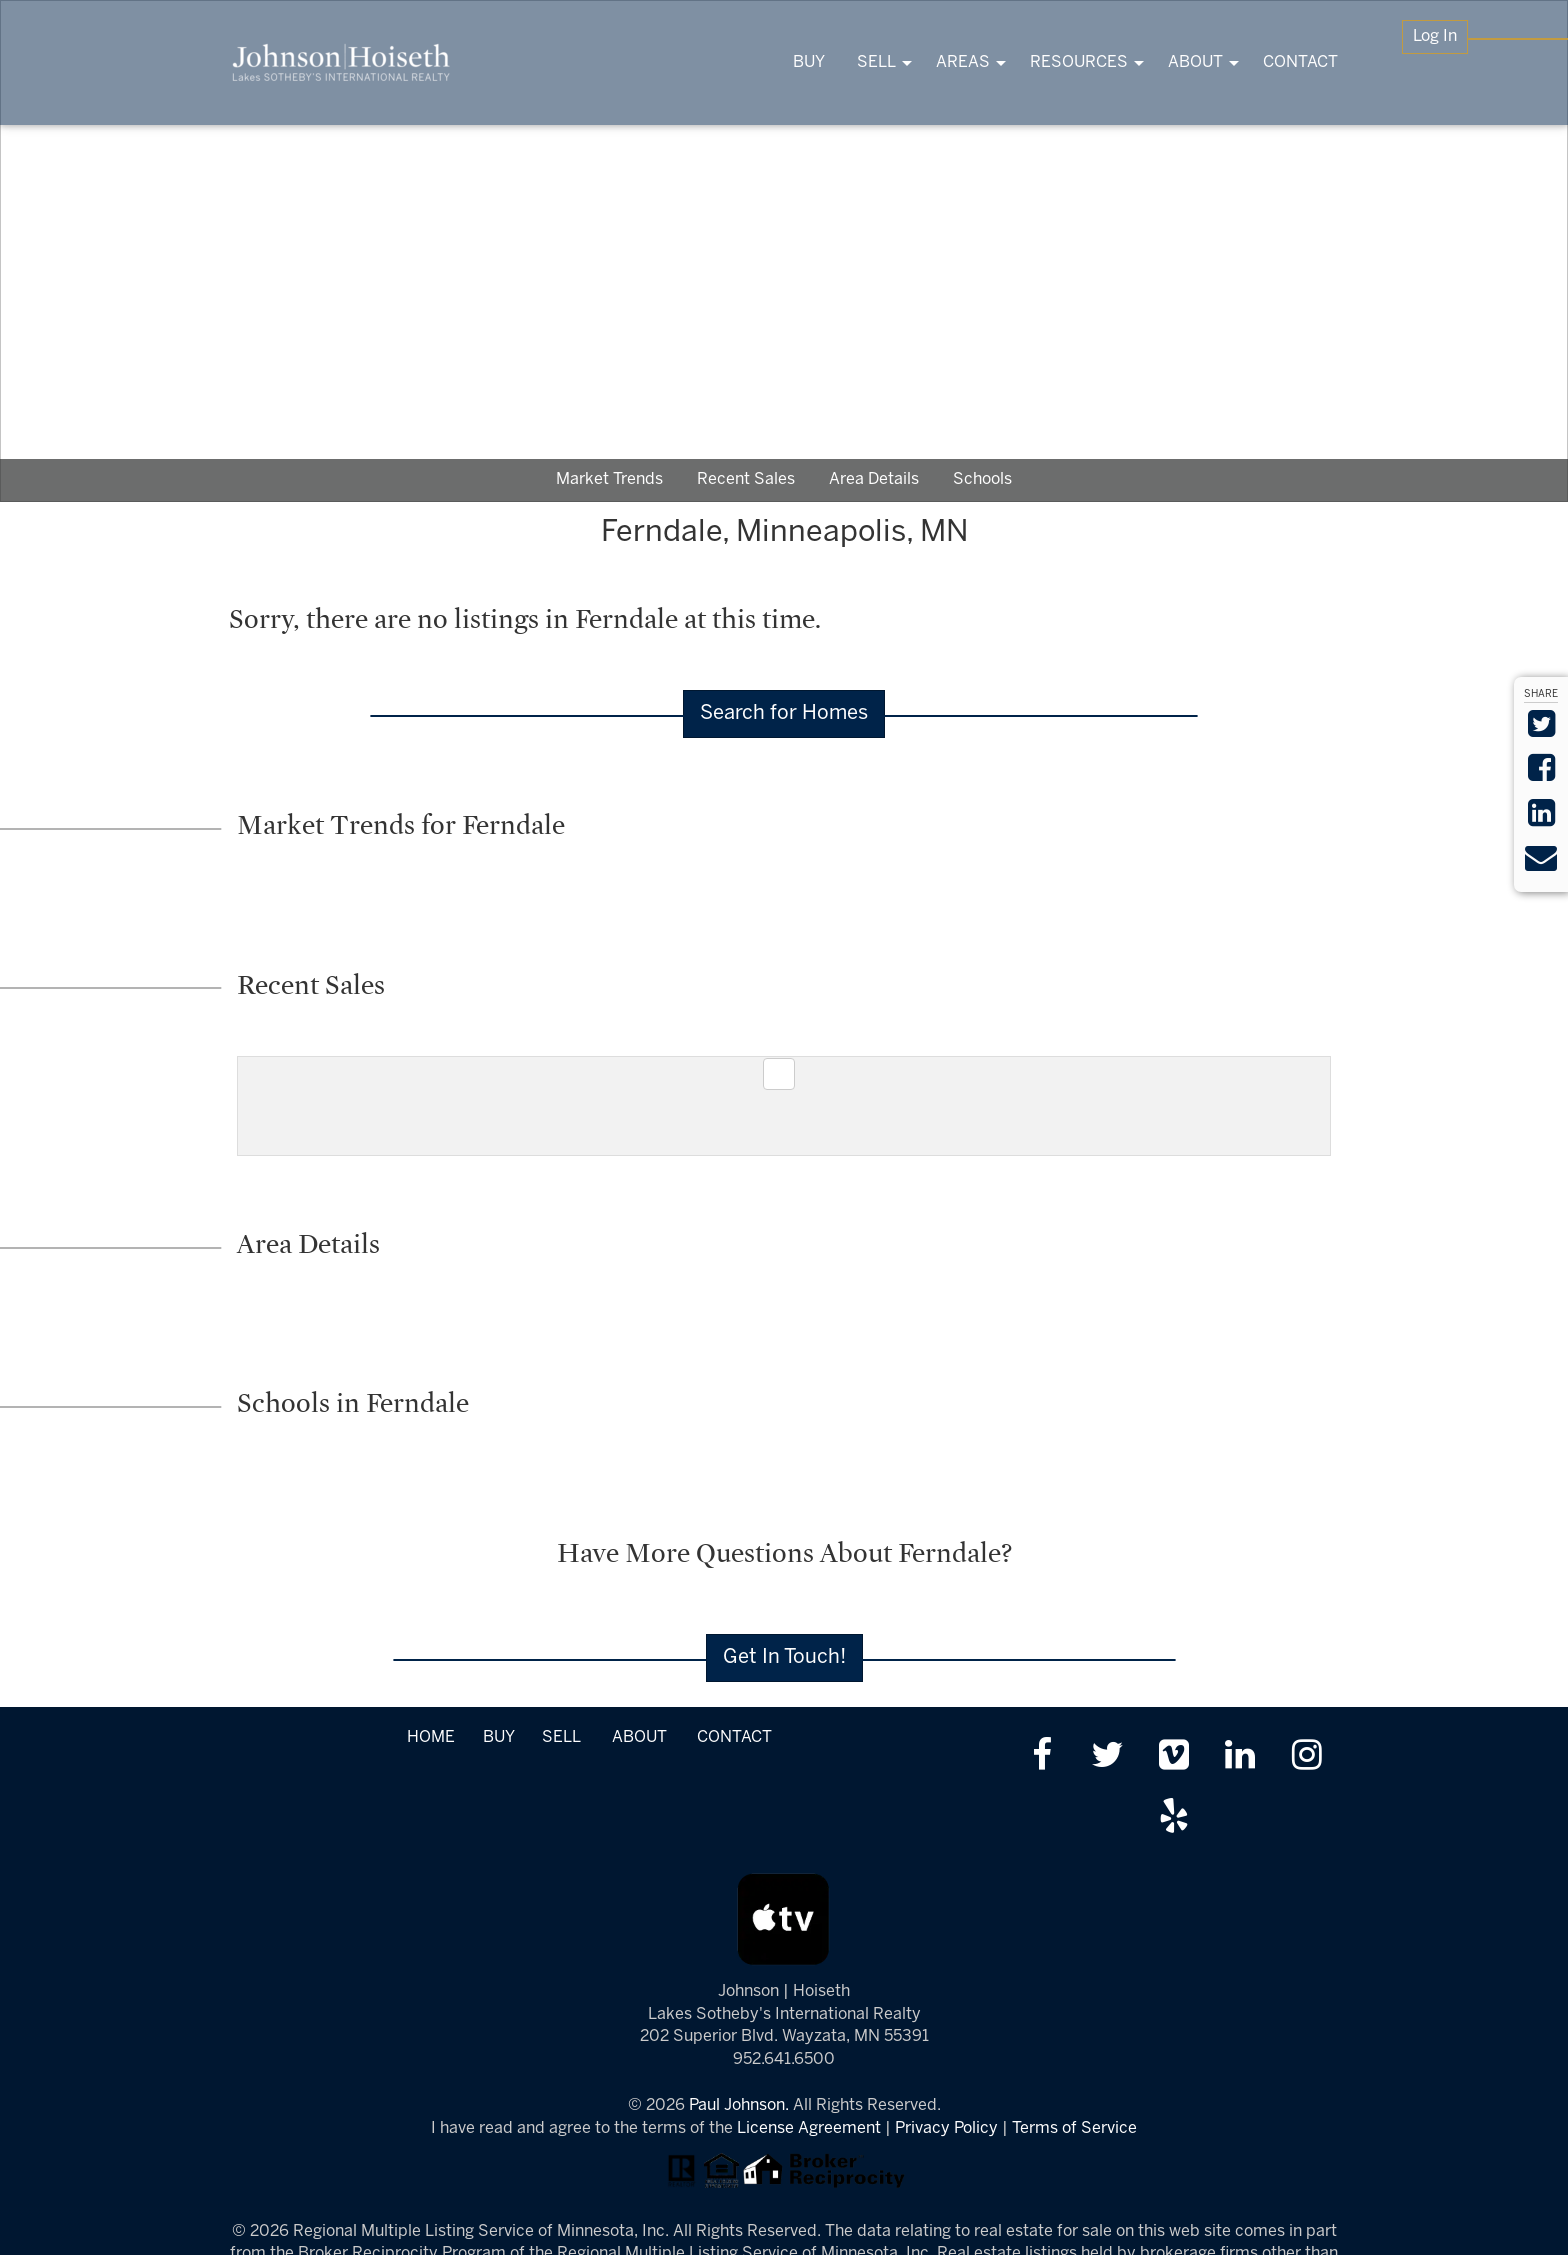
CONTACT (734, 1737)
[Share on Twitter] (1541, 730)
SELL (561, 1737)
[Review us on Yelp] (1173, 1818)
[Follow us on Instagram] (1306, 1757)
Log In (1435, 36)
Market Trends (609, 479)
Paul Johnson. (739, 2105)
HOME (431, 1737)
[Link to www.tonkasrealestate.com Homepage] (341, 62)
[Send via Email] (1541, 864)
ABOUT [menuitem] (1195, 62)
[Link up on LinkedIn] (1240, 1757)
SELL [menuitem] (876, 62)
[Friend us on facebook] (1041, 1757)
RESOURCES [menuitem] (1079, 62)
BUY (498, 1737)
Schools (982, 479)
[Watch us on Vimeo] (1173, 1757)
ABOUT (639, 1737)
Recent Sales (746, 479)
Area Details (874, 479)
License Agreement (809, 2128)
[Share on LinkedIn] (1541, 819)
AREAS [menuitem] (963, 62)
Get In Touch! (784, 1657)
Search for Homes (784, 713)
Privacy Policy (946, 2128)
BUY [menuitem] (809, 62)
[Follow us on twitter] (1107, 1757)
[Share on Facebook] (1541, 774)
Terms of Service (1074, 2128)
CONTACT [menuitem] (1300, 62)
